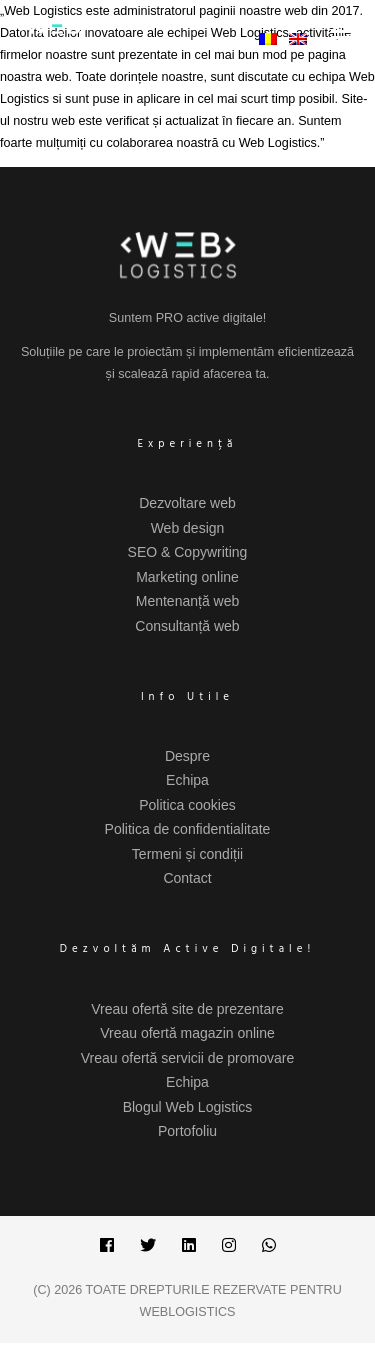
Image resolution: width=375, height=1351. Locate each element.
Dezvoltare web (187, 503)
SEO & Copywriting (188, 552)
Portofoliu (187, 1131)
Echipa (187, 780)
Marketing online (187, 577)
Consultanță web (187, 626)
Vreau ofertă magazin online (187, 1033)
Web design (188, 528)
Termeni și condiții (187, 854)
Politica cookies (187, 805)
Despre (187, 756)
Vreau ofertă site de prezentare (187, 1009)
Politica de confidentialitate (188, 829)
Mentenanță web (188, 601)
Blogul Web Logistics (188, 1107)
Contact (187, 878)
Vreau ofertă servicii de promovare (187, 1058)
